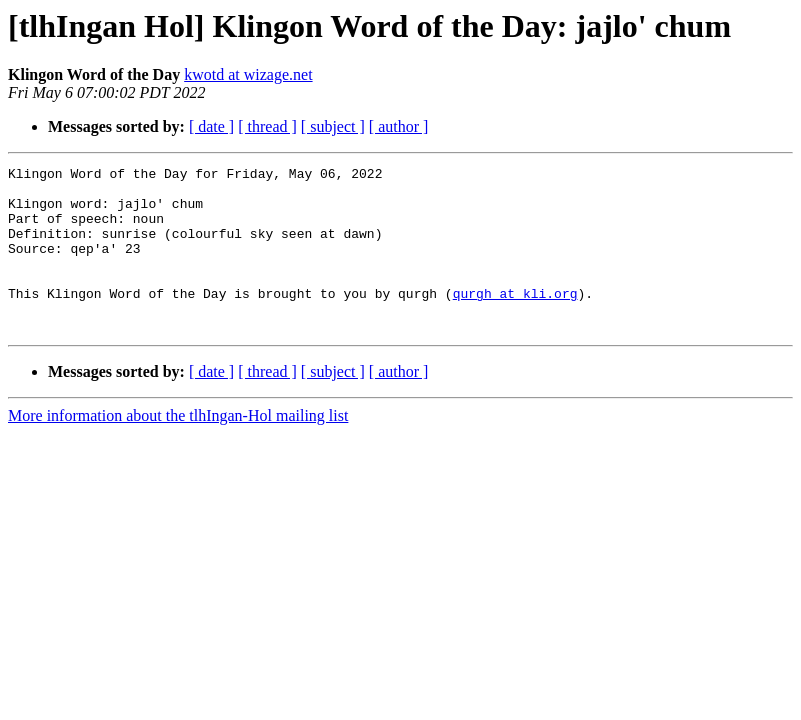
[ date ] (211, 126)
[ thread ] (267, 126)
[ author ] (399, 126)
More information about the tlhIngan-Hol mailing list (178, 448)
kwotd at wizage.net (248, 74)
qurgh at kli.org (515, 320)
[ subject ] (333, 126)
